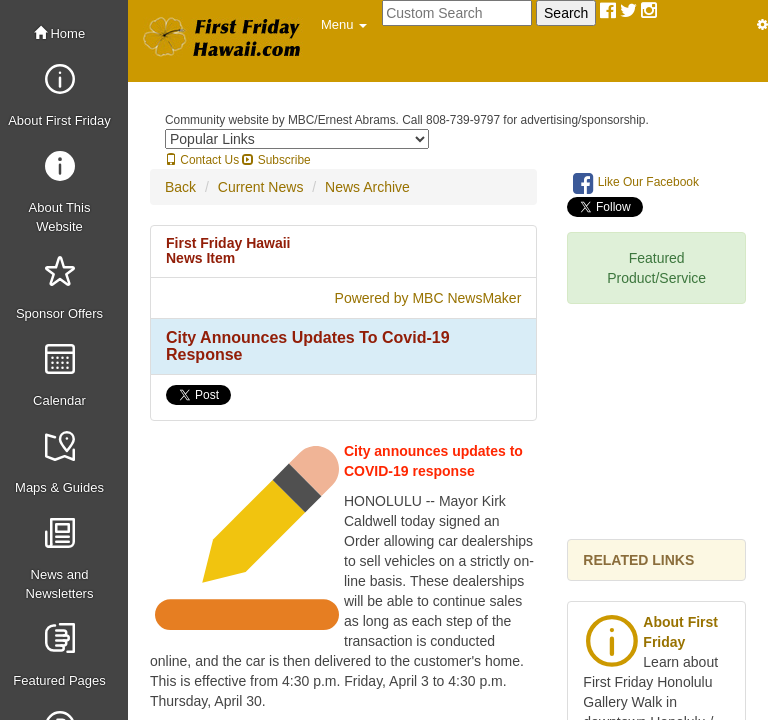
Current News (261, 187)
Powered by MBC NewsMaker (428, 298)
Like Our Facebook (636, 183)
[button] (344, 25)
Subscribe (276, 160)
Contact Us (202, 160)
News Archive (367, 187)
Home (59, 33)
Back (180, 187)
